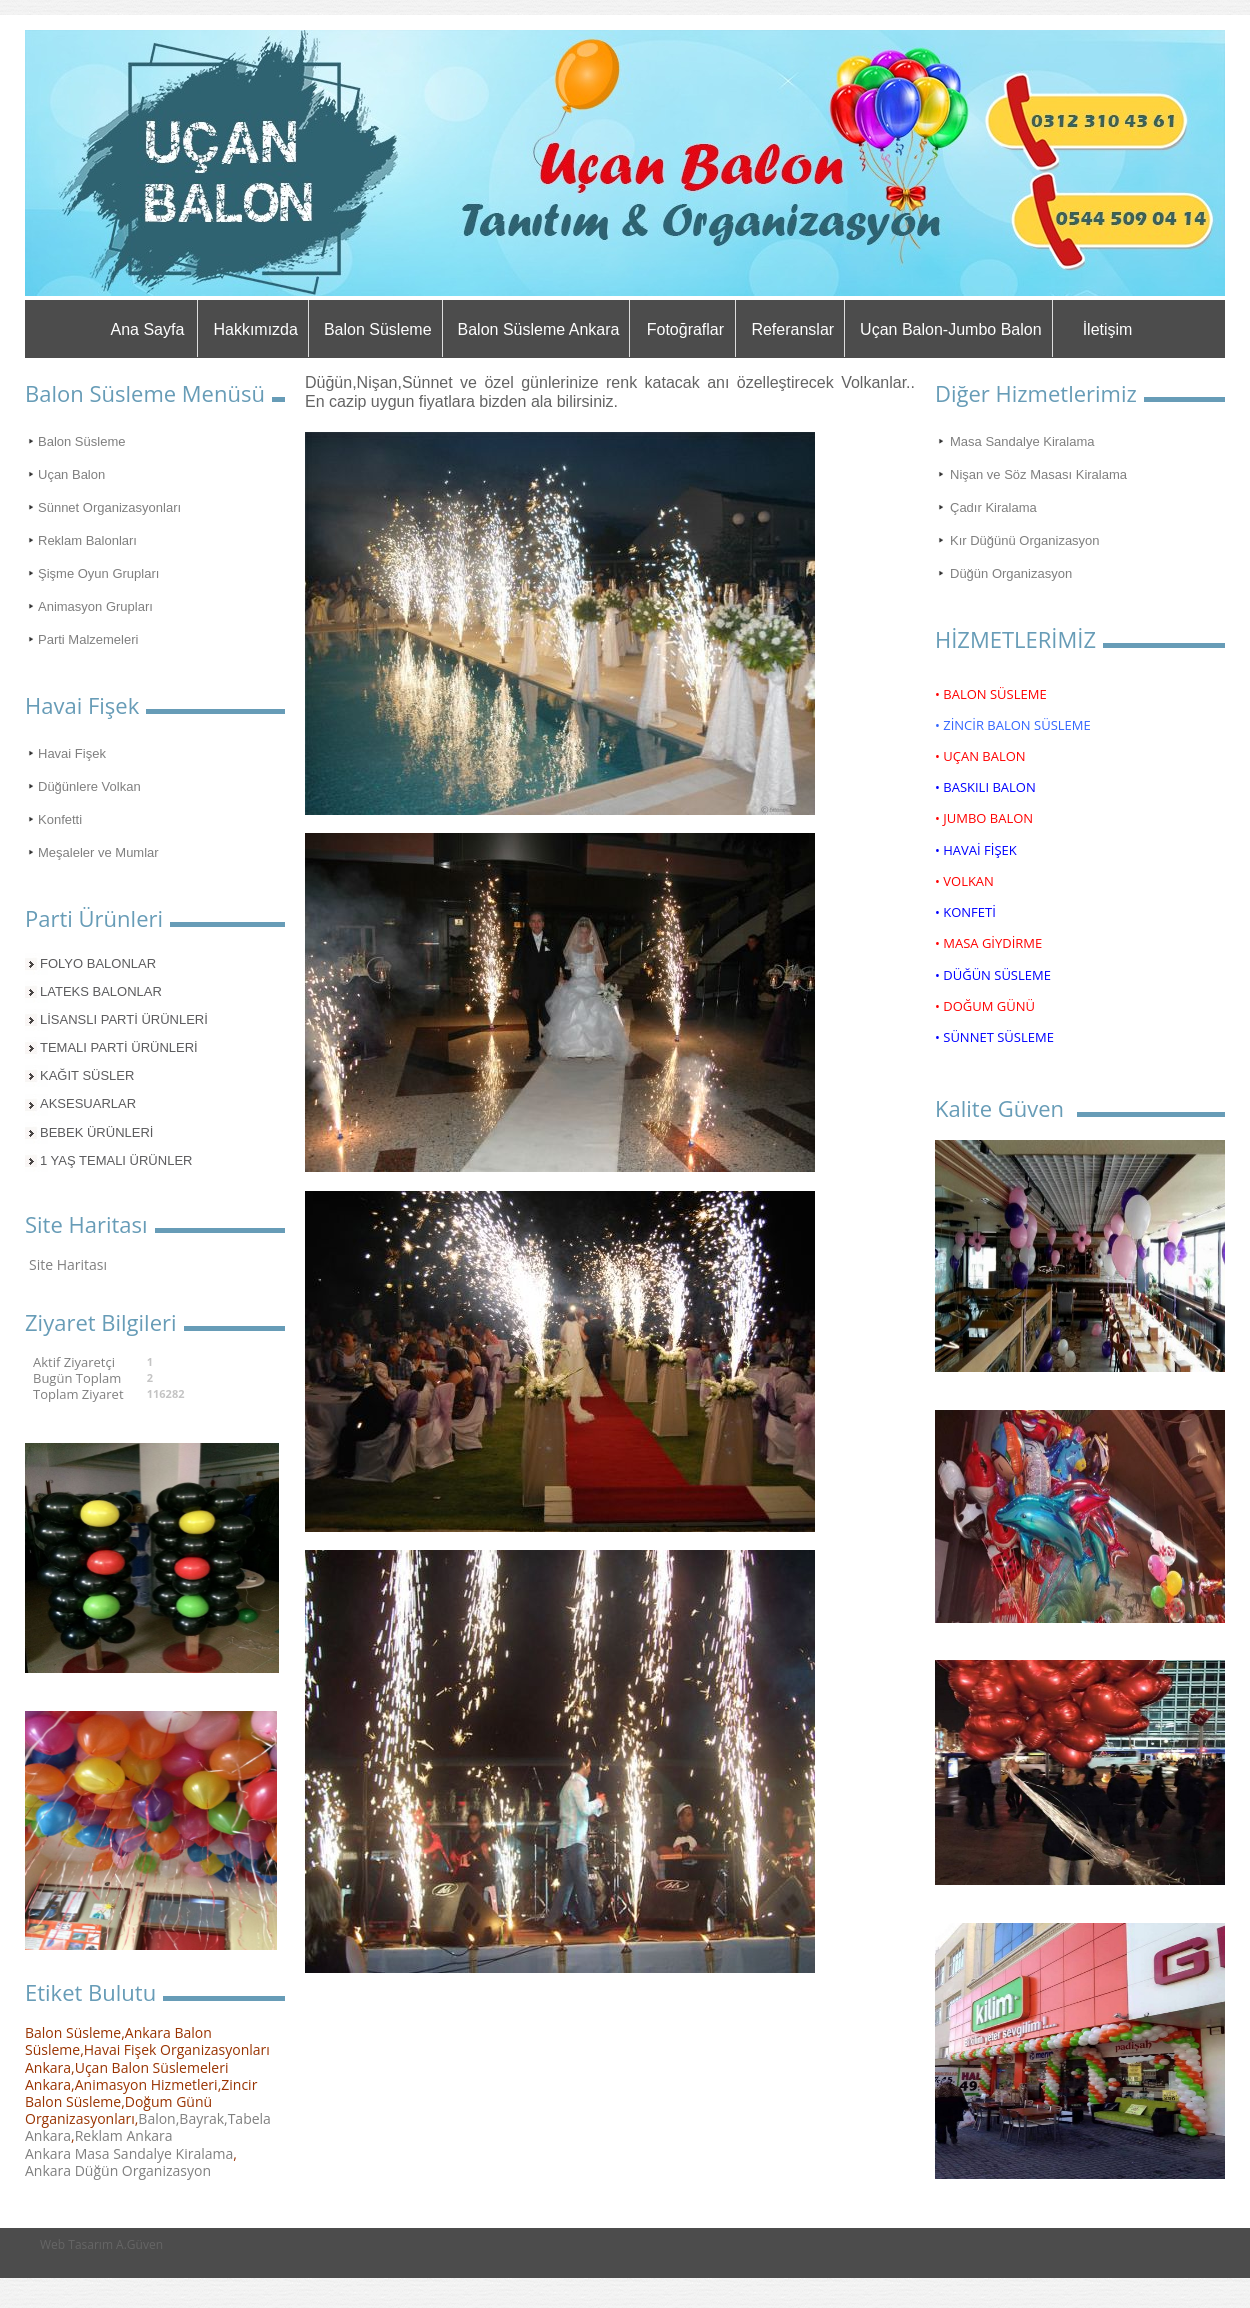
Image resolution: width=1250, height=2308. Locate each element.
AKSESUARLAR (88, 1103)
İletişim (1108, 329)
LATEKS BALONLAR (101, 991)
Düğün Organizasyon (1011, 573)
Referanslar (792, 329)
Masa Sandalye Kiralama (1022, 441)
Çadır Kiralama (993, 507)
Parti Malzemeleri (88, 639)
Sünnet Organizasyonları (109, 507)
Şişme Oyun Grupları (98, 573)
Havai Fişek (72, 753)
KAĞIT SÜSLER (87, 1075)
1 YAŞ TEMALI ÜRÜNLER (116, 1160)
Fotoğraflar (685, 329)
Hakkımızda (255, 329)
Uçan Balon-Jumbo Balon (950, 329)
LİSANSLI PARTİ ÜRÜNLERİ (124, 1019)
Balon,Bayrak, (182, 2118)
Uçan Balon (71, 474)
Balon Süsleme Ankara (539, 329)
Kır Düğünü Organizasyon (1025, 540)
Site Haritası (68, 1264)
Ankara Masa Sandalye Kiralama (129, 2153)
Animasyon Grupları (95, 606)
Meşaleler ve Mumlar (98, 852)
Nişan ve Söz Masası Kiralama (1038, 474)
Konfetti (60, 819)
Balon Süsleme (378, 329)
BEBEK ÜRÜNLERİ (96, 1132)
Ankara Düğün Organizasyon (118, 2170)
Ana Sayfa (148, 329)
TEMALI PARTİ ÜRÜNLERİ (119, 1047)
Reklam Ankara (124, 2135)
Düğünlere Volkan (89, 786)
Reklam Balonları (87, 540)
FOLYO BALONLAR (98, 963)
